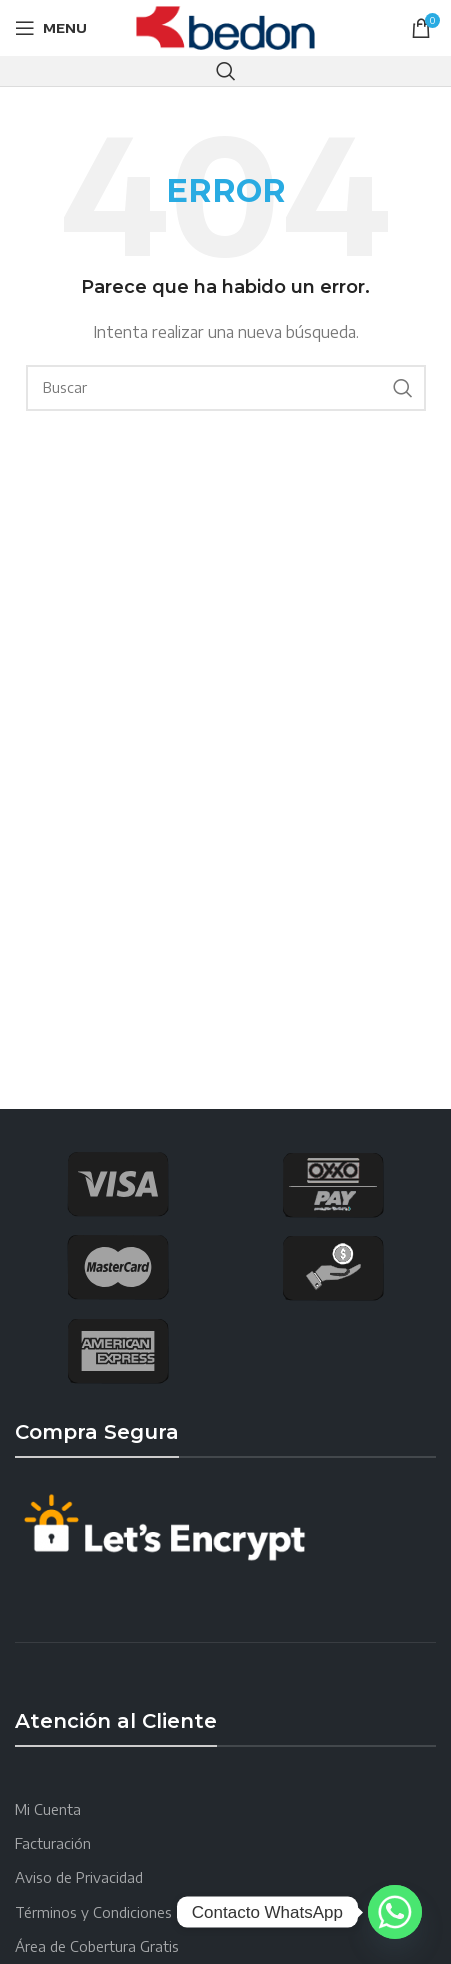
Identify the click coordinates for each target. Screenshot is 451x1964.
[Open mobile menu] (51, 28)
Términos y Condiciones (93, 1912)
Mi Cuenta (48, 1809)
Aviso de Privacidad (79, 1877)
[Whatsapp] (395, 1912)
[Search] (226, 71)
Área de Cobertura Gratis (97, 1946)
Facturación (53, 1843)
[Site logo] (225, 26)
